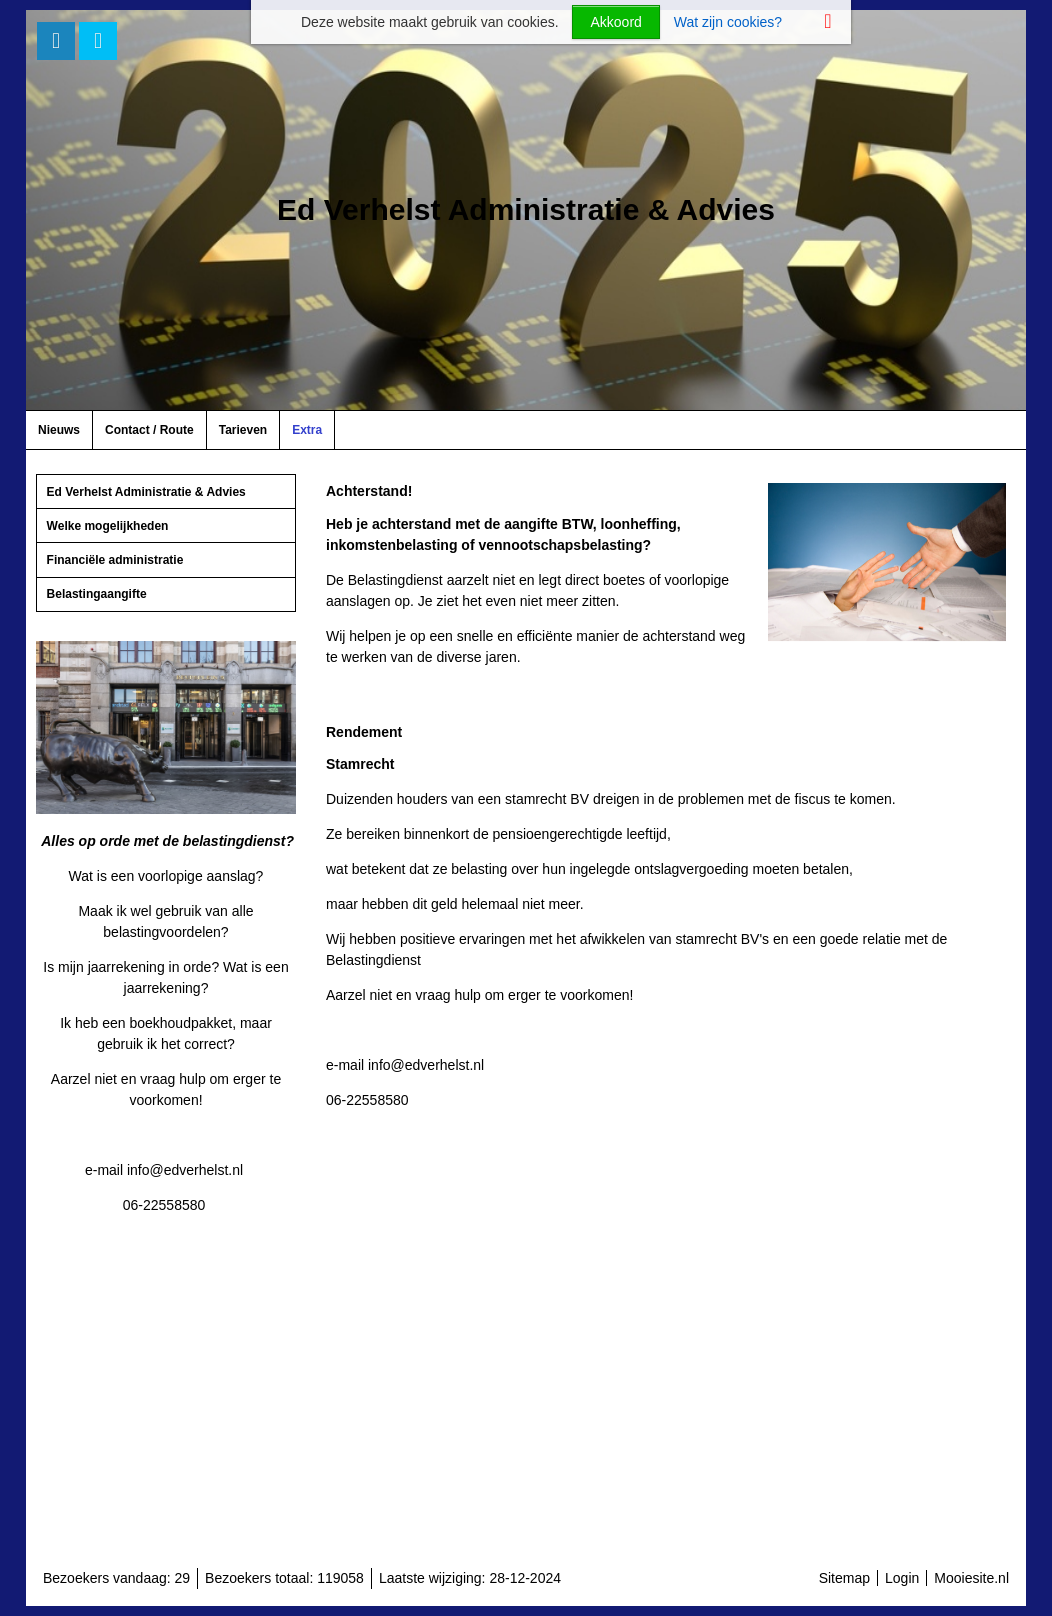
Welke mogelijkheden (108, 526)
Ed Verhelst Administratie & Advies (146, 492)
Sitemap (844, 1578)
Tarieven (243, 430)
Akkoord (615, 22)
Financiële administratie (115, 560)
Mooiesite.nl (971, 1578)
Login (902, 1578)
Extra (307, 430)
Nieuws (59, 430)
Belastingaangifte (97, 594)
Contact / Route (149, 430)
